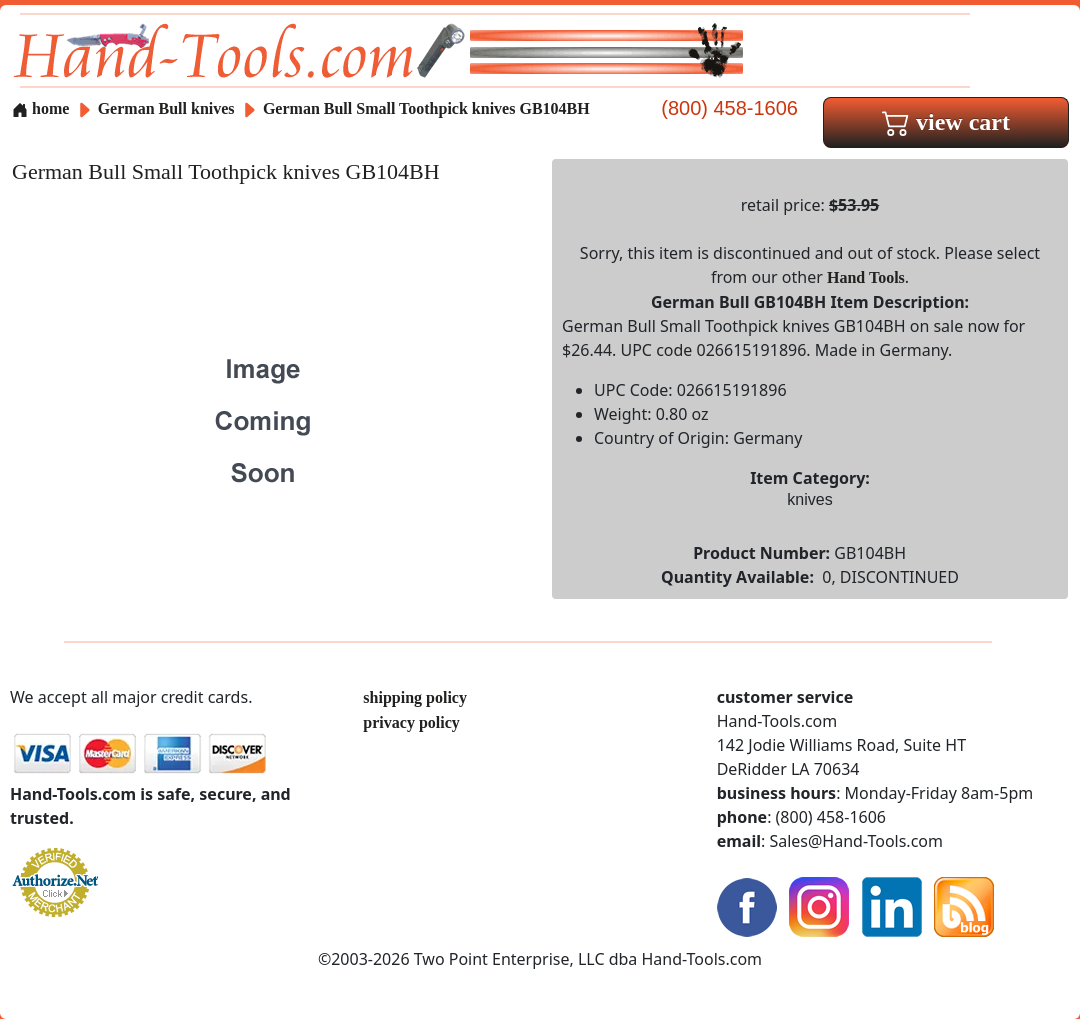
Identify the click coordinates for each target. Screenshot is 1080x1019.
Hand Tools (866, 277)
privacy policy (411, 722)
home (40, 108)
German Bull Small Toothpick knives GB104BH (426, 108)
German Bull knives (166, 108)
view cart (946, 122)
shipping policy (415, 697)
